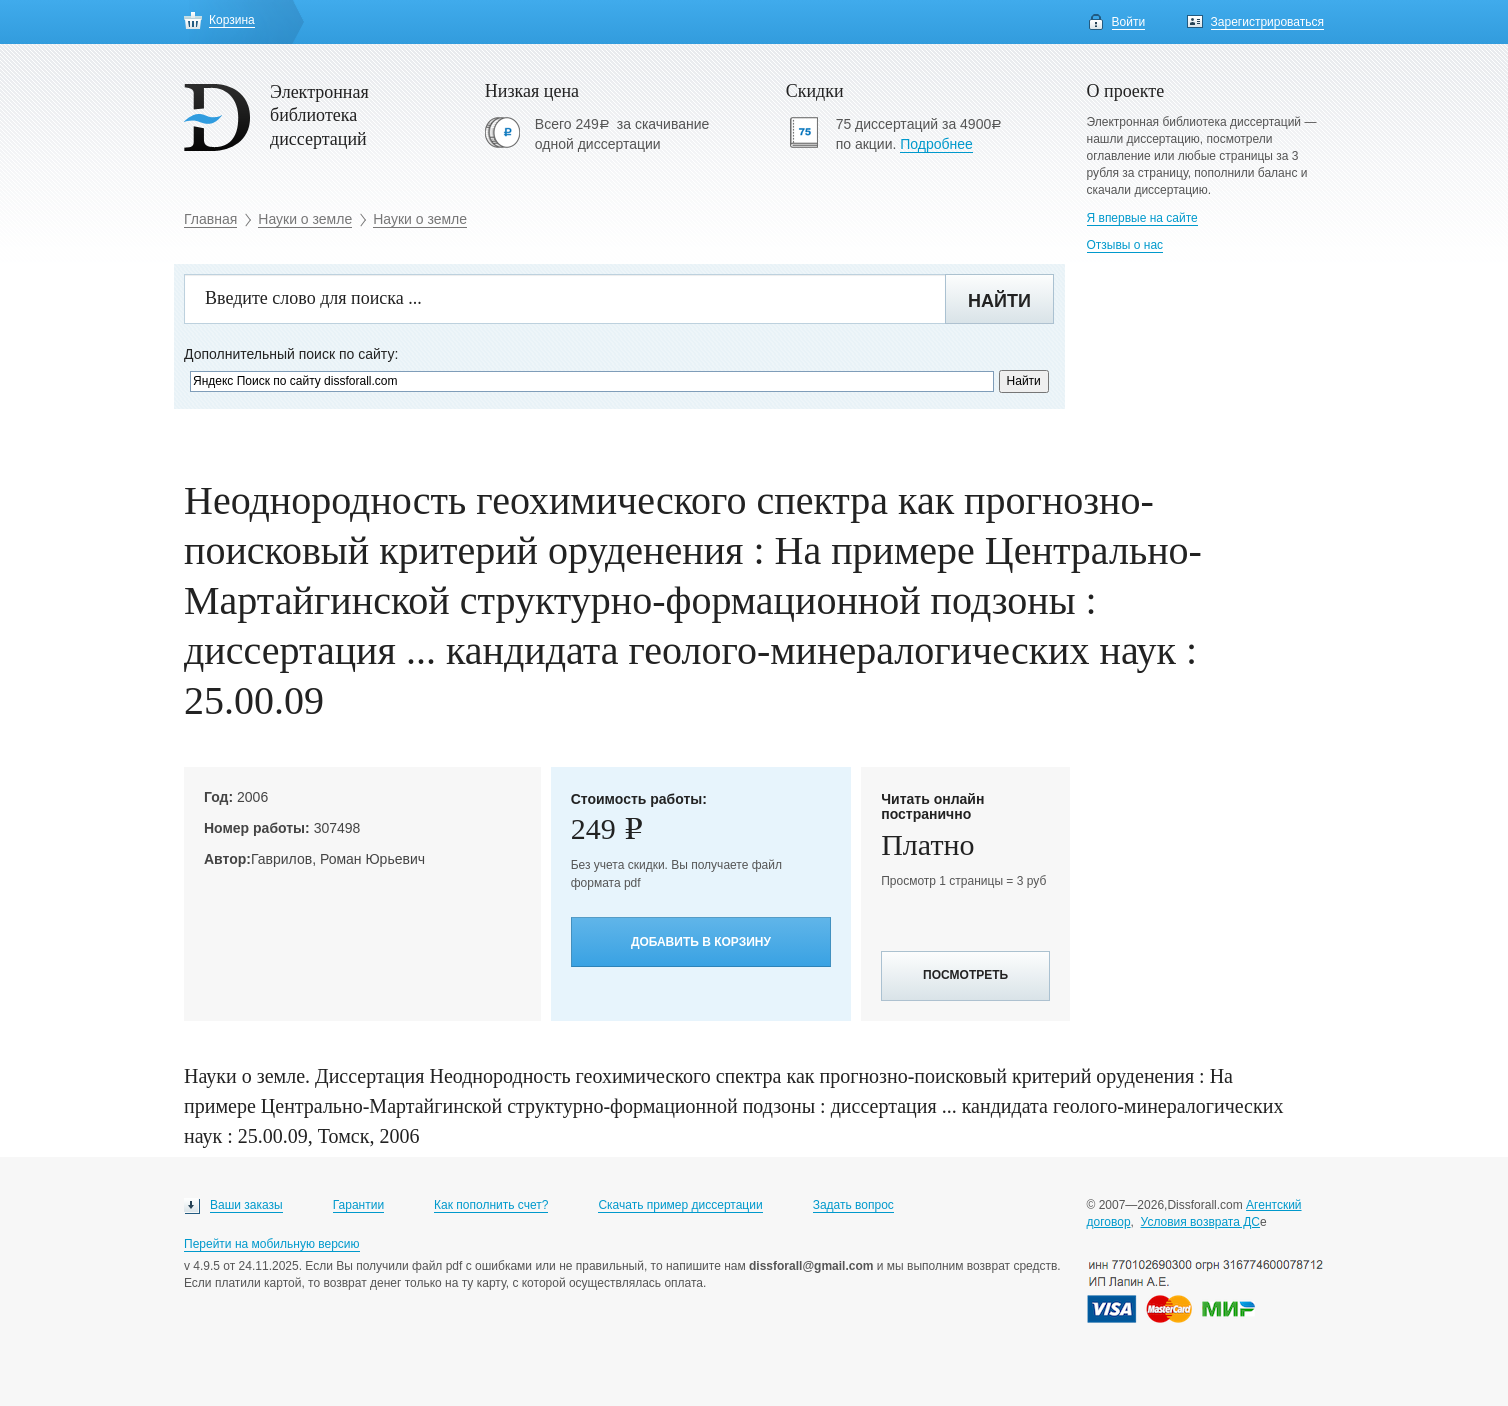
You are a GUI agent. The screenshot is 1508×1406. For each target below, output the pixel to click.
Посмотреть (965, 975)
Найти (999, 301)
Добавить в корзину (701, 942)
